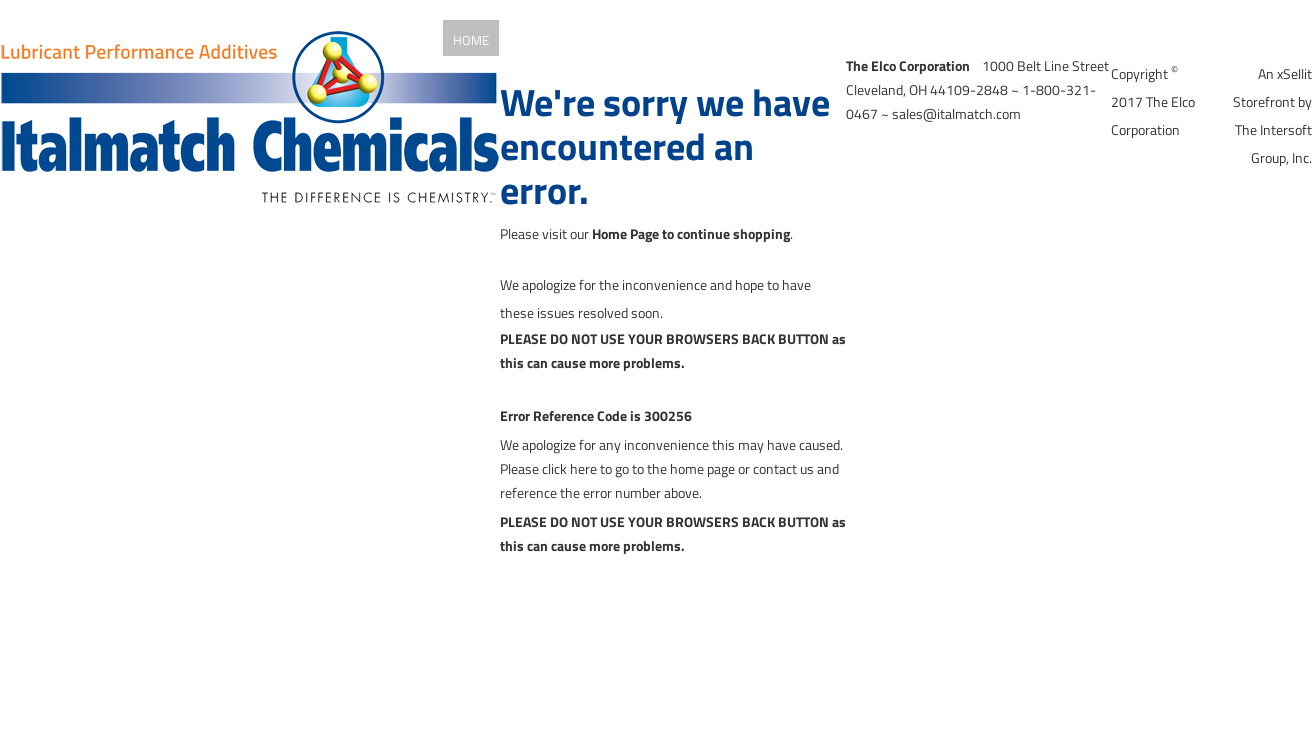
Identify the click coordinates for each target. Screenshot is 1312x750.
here (583, 468)
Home (471, 40)
